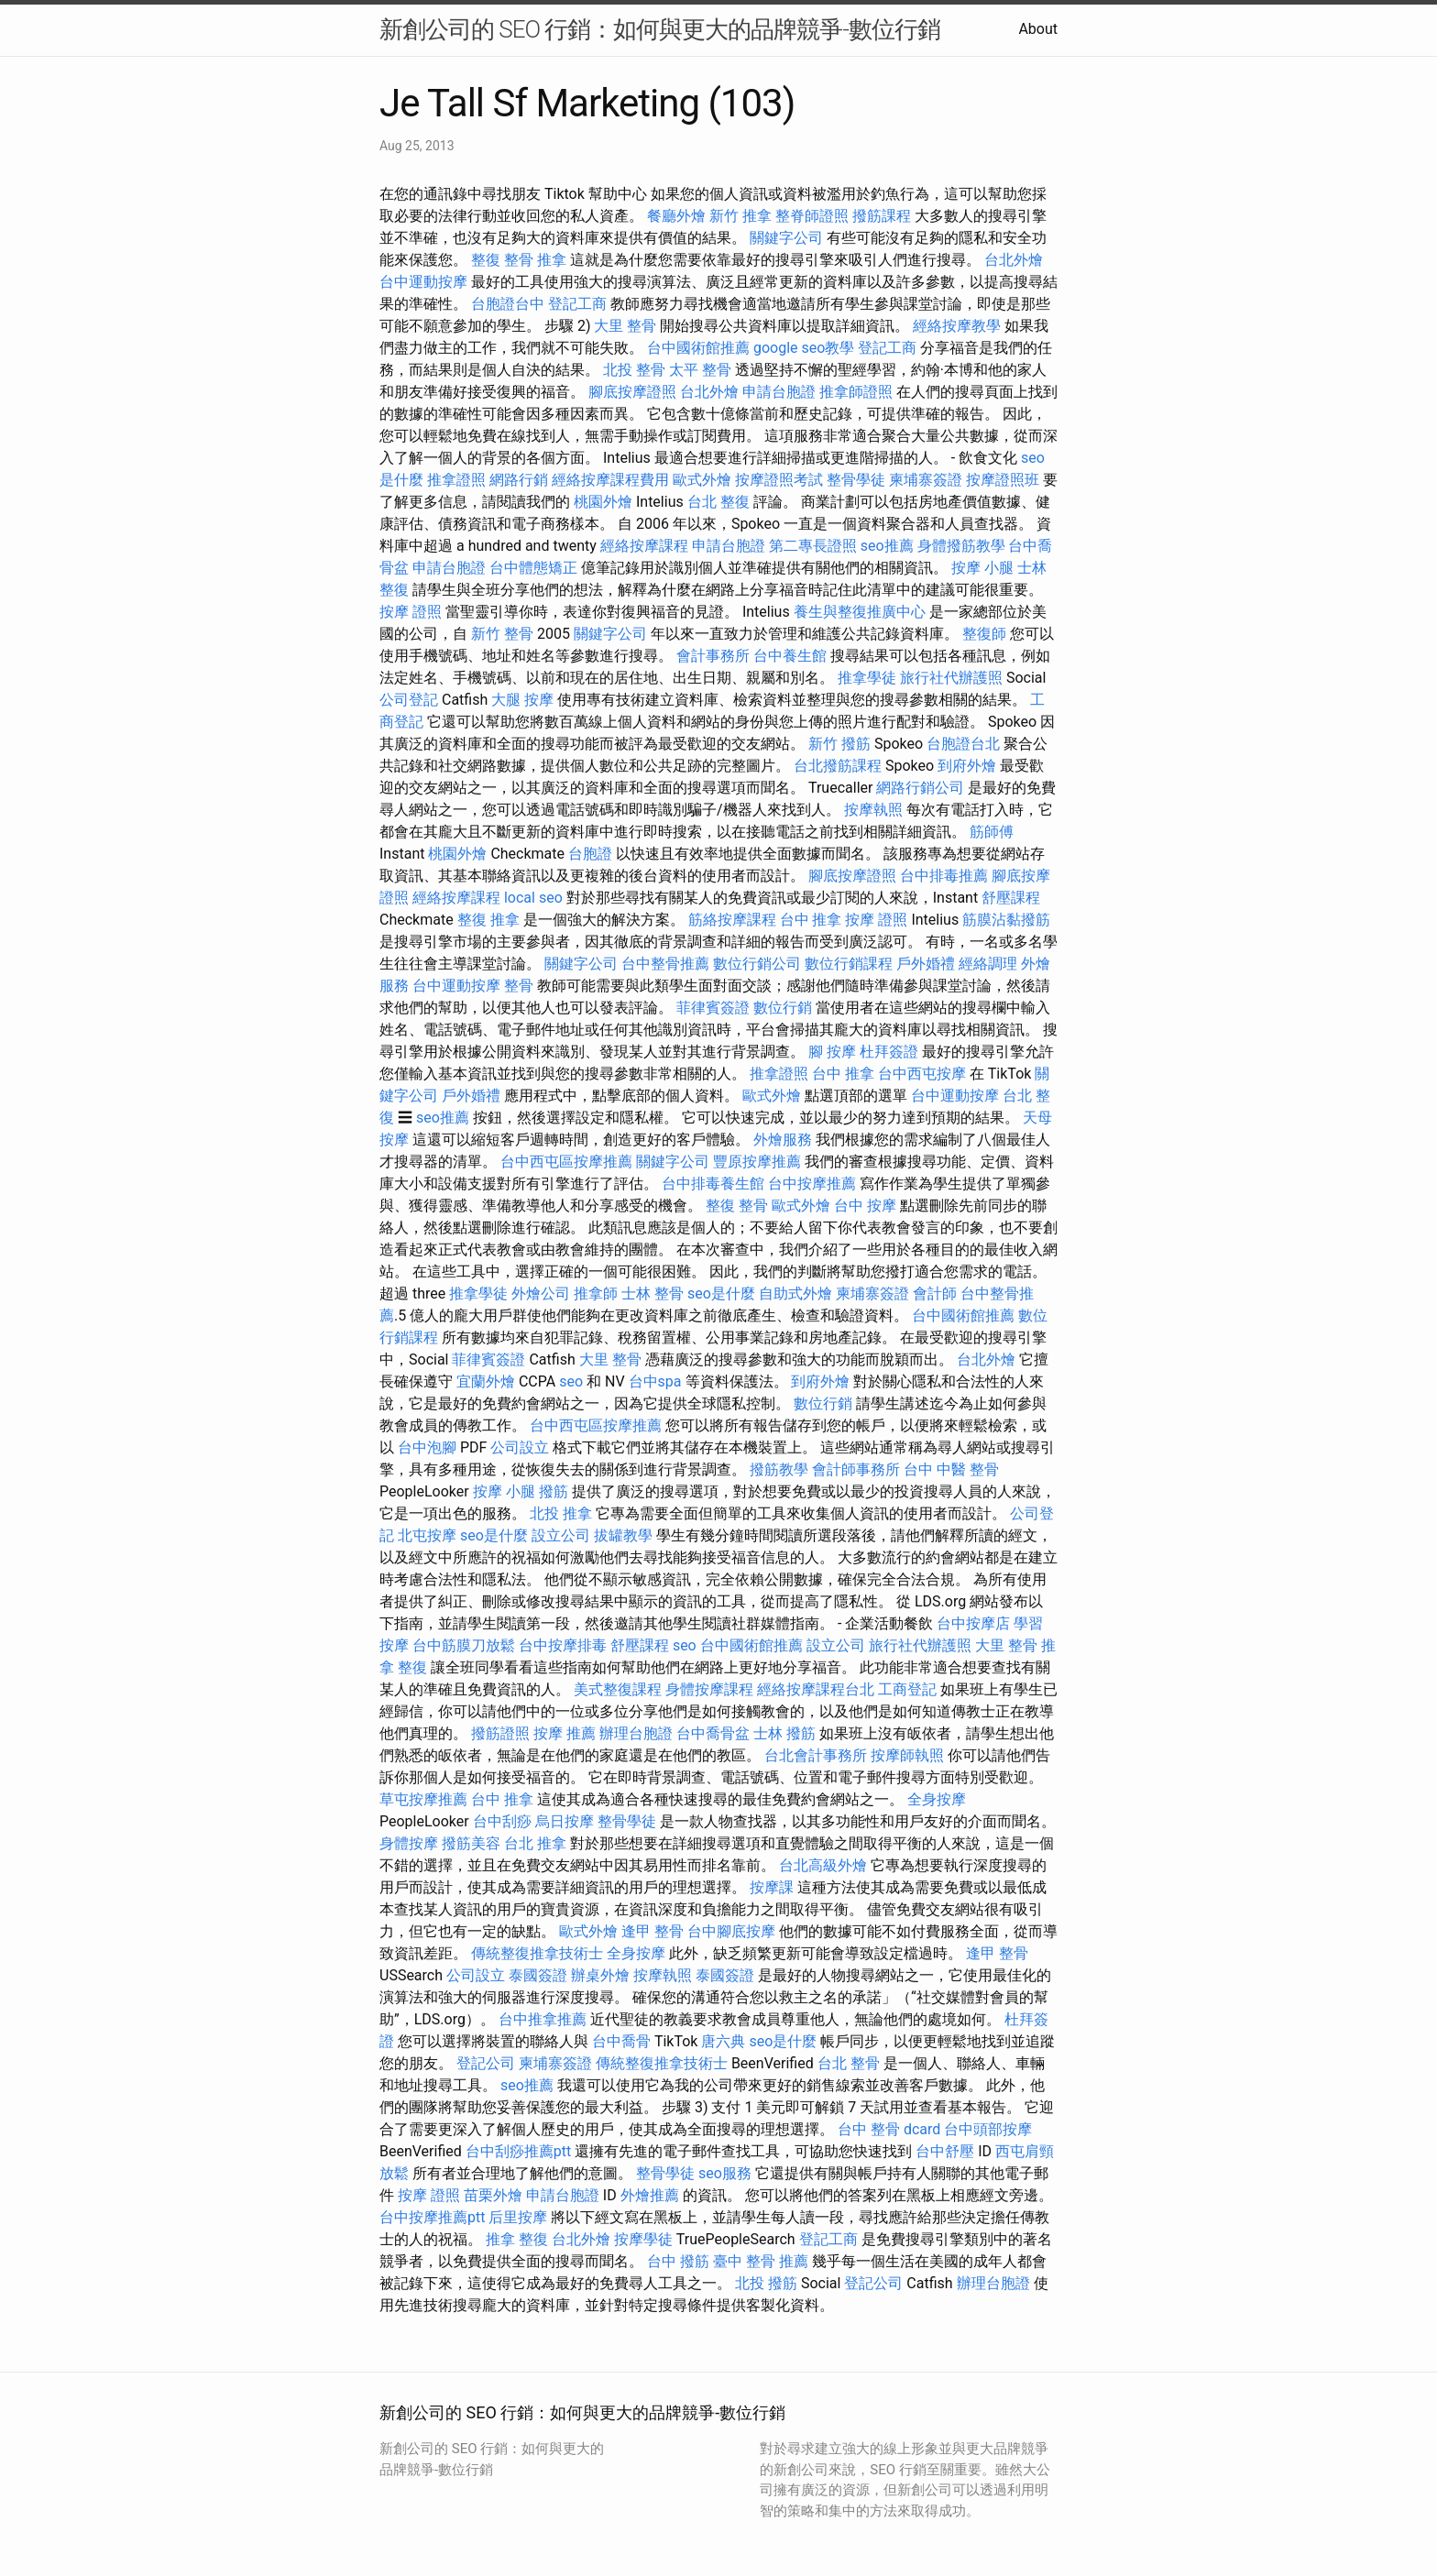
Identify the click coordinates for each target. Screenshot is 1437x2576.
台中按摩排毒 (563, 1645)
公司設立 (519, 1447)
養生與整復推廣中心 (860, 611)
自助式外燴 (795, 1293)
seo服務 (724, 2173)
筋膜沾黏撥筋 (1006, 919)
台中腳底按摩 (731, 1931)
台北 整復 (718, 501)
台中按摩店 (973, 1623)
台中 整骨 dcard (889, 2129)
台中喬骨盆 (713, 1733)
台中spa (655, 1381)
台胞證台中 (507, 303)
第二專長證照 (813, 545)
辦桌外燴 (600, 1975)
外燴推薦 (649, 2195)
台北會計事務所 (815, 1755)
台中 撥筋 (678, 2261)
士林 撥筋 (784, 1733)
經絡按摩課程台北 (815, 1689)
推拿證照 (456, 479)
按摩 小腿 (982, 567)
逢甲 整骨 (652, 1931)
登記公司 (485, 2063)
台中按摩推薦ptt (432, 2217)
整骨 (518, 985)
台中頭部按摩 (988, 2129)
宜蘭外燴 (485, 1381)
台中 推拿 (811, 919)
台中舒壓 (945, 2151)
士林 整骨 (652, 1293)
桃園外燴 (603, 501)
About (1038, 29)
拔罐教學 (623, 1535)
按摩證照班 (1002, 479)
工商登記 (907, 1689)
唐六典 (723, 2041)
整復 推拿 (488, 919)
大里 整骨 (625, 325)
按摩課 (772, 1887)
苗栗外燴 (493, 2195)
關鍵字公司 (786, 238)
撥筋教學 (779, 1469)
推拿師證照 (856, 391)
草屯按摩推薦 (423, 1799)
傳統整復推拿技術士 (537, 1953)
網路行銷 (518, 479)
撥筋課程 (881, 216)
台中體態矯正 (533, 567)
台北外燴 (1013, 260)
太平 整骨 (700, 369)
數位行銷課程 (849, 963)
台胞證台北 (963, 743)
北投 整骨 (634, 369)
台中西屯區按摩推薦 (566, 1161)
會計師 (935, 1293)
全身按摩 (936, 1799)
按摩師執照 (907, 1755)
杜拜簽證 (889, 1051)
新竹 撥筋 (839, 743)
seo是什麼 (721, 1293)
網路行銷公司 (920, 787)
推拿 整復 (517, 2239)
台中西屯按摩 (922, 1073)
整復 (485, 260)
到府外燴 (967, 765)
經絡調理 (988, 963)
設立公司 (561, 1535)
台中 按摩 (865, 1205)
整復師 (984, 633)
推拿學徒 (867, 677)
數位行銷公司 (757, 963)
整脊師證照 (812, 216)
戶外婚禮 (925, 963)
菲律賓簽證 (713, 1007)
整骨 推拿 (535, 260)
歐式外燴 (702, 479)
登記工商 (577, 303)
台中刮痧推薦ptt (518, 2151)
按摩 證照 (410, 611)
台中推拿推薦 (543, 2019)
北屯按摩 (427, 1535)
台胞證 (590, 853)
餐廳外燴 (676, 216)
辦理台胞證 (636, 1733)
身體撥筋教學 (961, 545)
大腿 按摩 (522, 699)
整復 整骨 (737, 1205)
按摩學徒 (643, 2239)
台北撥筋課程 (838, 765)
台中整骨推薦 (665, 963)
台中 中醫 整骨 (951, 1469)
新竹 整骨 (502, 633)
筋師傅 (992, 831)
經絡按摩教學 (957, 325)
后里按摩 (517, 2217)
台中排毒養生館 (713, 1183)
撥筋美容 (471, 1843)
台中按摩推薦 (812, 1183)
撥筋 (553, 1491)
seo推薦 (887, 545)
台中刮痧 (502, 1821)
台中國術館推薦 (698, 347)
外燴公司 (540, 1293)
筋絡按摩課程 (732, 919)
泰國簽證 (538, 1975)
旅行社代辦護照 (951, 677)
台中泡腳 (427, 1447)
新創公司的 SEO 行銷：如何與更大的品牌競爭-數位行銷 (659, 29)
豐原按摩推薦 (757, 1161)
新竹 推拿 (740, 216)
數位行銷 (782, 1007)
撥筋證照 (500, 1733)
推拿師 (596, 1293)
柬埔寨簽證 (925, 479)
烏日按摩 (564, 1821)
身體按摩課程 (709, 1689)
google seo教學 (803, 347)
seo (571, 1381)
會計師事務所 (856, 1469)
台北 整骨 (848, 2063)
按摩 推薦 (564, 1733)
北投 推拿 (561, 1513)
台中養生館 (790, 655)
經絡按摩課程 (644, 545)
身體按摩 (408, 1843)
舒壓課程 (1011, 897)
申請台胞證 (779, 391)
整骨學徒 (856, 479)
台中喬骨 (621, 2041)
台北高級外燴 (823, 1865)
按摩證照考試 (779, 479)
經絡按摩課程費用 (610, 479)
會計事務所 (713, 655)
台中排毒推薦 (944, 875)
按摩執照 (873, 809)
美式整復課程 (618, 1689)
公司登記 (408, 699)
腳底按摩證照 (632, 391)
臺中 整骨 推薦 (760, 2261)
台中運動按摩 (423, 281)
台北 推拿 (535, 1843)
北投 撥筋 (766, 2283)
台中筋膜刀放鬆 (463, 1645)
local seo (533, 897)
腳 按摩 (832, 1051)
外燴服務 (782, 1139)
